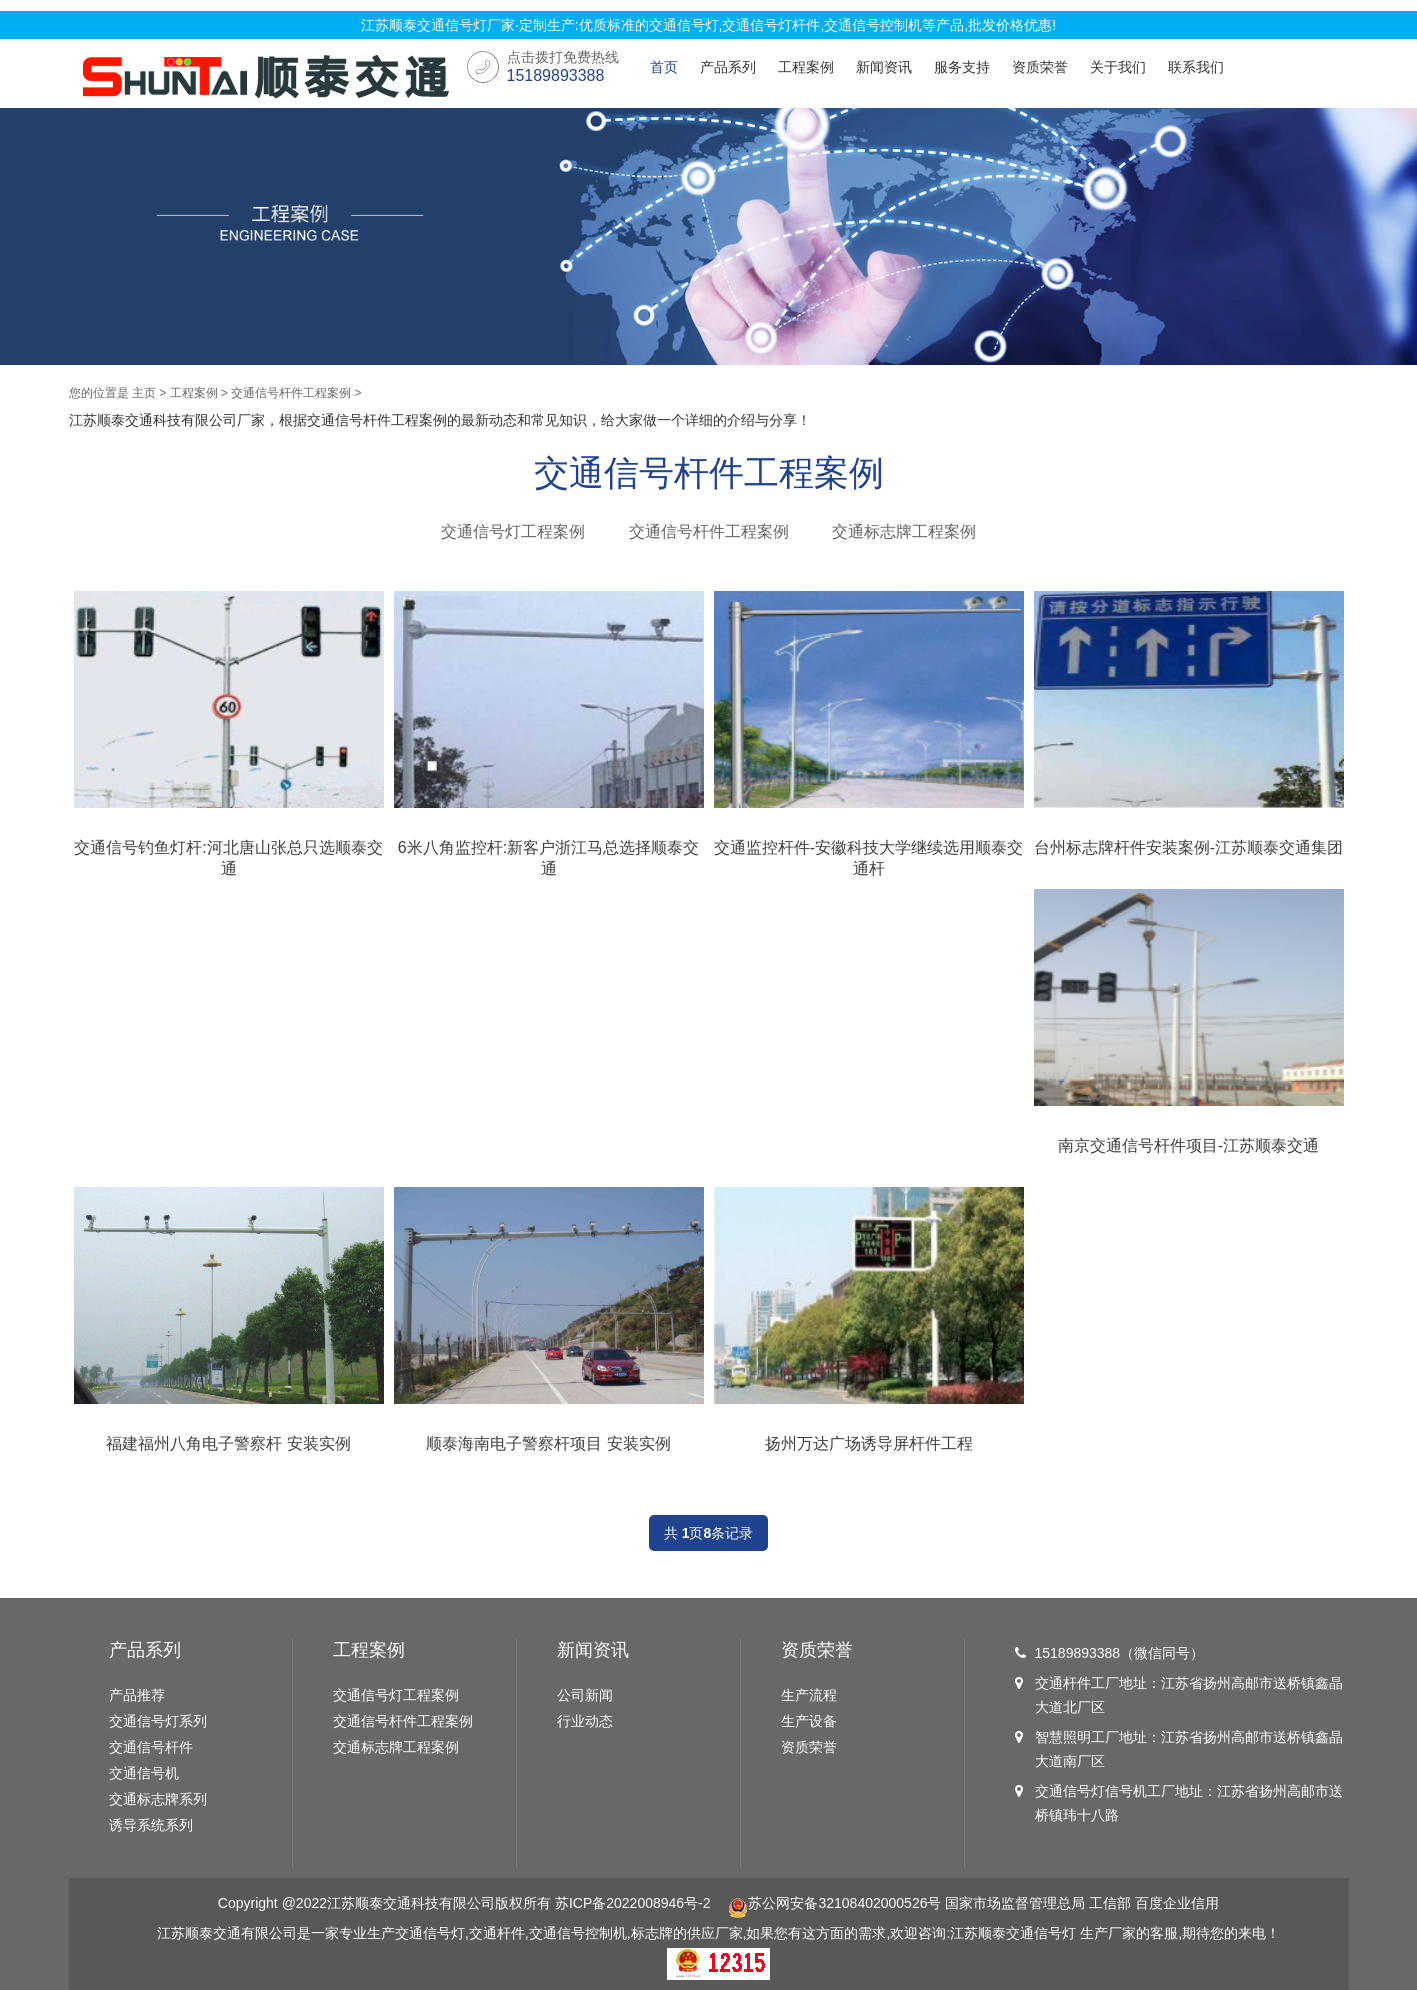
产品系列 (728, 67)
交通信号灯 (1041, 1933)
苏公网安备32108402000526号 (834, 1903)
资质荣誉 (1040, 67)
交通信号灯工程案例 (513, 531)
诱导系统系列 (151, 1825)
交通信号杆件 (151, 1747)
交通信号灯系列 (158, 1721)
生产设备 (809, 1721)
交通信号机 (144, 1773)
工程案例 (806, 67)
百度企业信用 (1177, 1903)
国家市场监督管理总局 (1015, 1903)
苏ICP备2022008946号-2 (633, 1903)
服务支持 (962, 67)
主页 (144, 393)
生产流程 (809, 1695)
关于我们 (1118, 67)
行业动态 (585, 1721)
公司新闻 (585, 1695)
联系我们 (1196, 67)
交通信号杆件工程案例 (291, 393)
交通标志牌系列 (158, 1799)
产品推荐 (137, 1695)
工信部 (1110, 1903)
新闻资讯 (884, 67)
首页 (664, 67)
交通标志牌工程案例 (904, 531)
